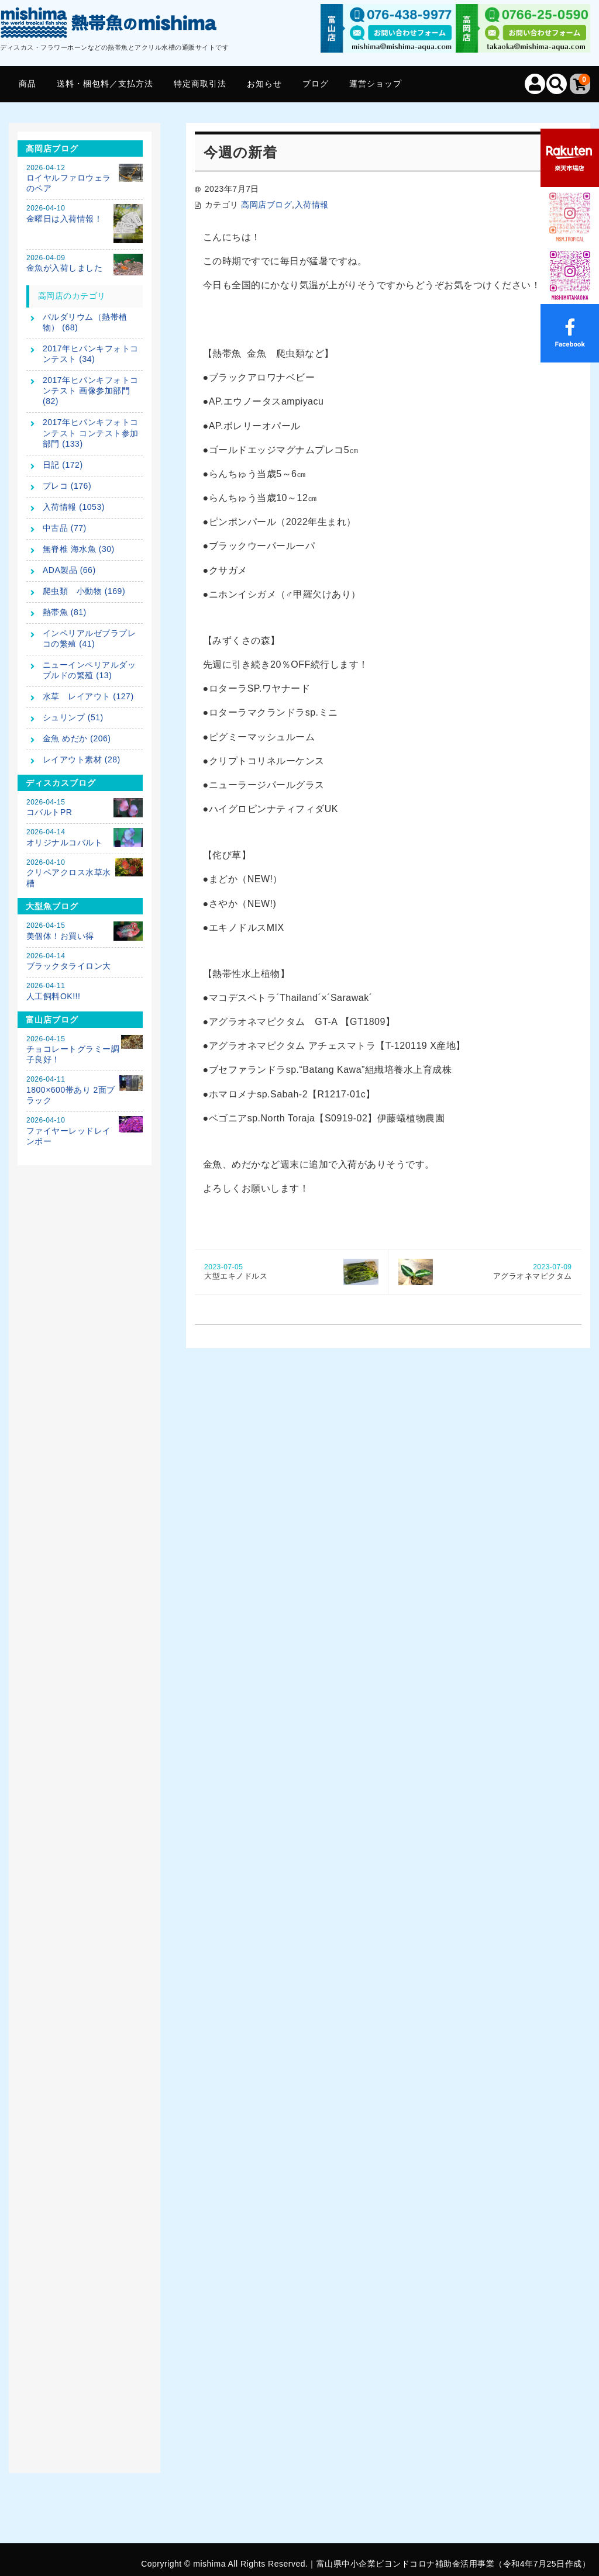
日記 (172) (63, 464)
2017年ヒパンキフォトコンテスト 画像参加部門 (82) (91, 390)
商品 (27, 83)
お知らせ (264, 83)
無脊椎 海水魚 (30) (79, 549)
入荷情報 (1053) (74, 507)
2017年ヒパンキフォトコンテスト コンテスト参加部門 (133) (91, 432)
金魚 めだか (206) (77, 738)
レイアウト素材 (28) (82, 759)
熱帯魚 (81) (65, 612)
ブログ (315, 83)
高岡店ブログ (266, 204)
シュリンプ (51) (73, 717)
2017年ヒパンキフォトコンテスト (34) (91, 354)
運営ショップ (375, 83)
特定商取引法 (200, 83)
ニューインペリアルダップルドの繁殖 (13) (89, 670)
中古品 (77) (65, 528)
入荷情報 (312, 204)
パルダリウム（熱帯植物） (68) (85, 322)
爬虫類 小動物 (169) (84, 591)
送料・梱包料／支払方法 (105, 83)
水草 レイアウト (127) (88, 696)
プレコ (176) (67, 486)
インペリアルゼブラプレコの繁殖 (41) (89, 638)
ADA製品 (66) (69, 570)
